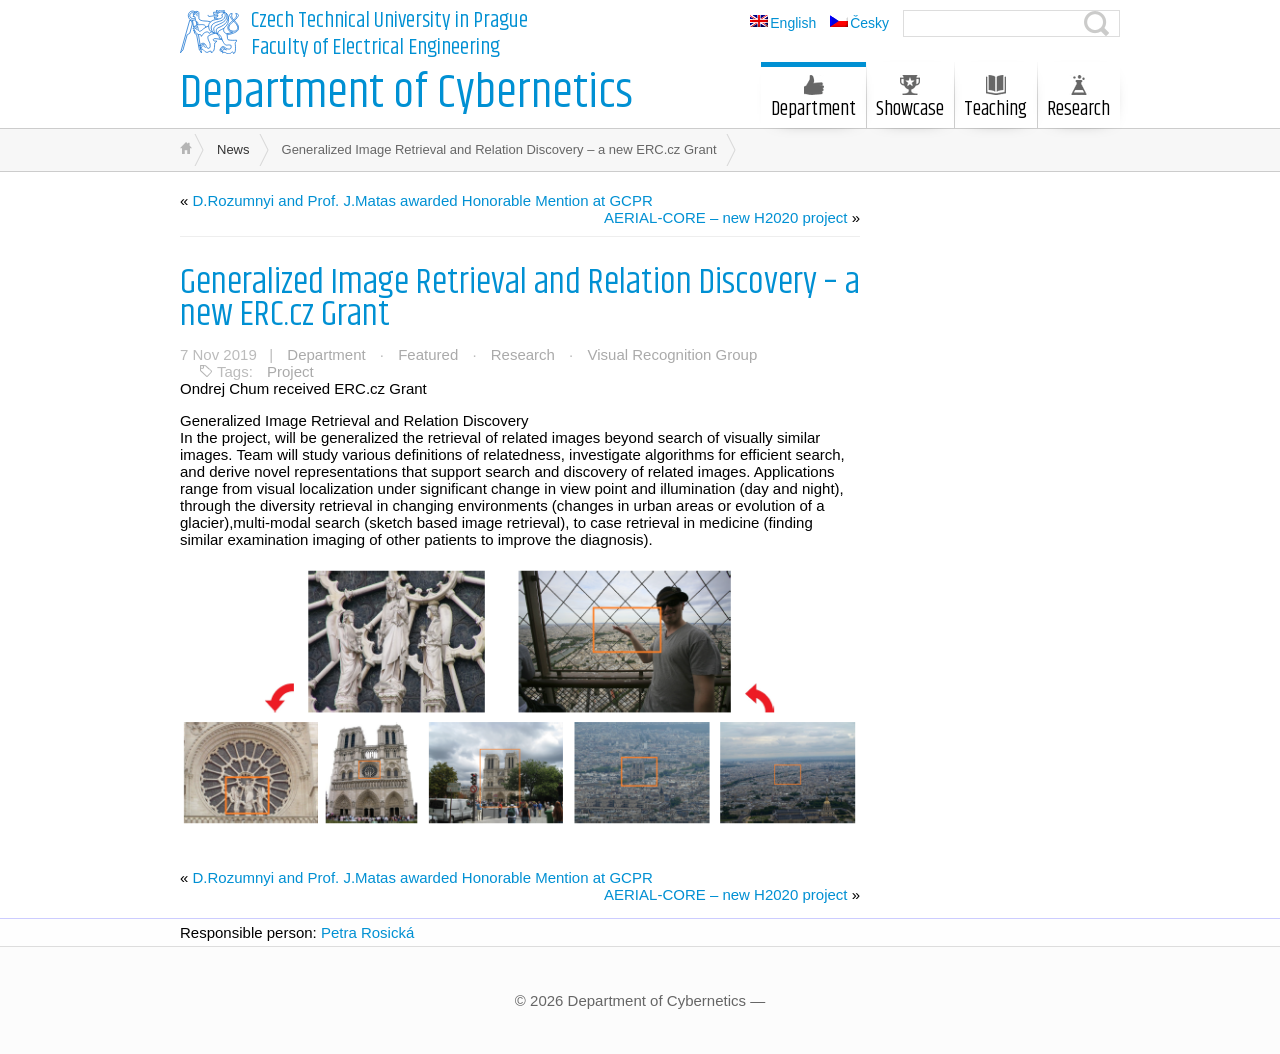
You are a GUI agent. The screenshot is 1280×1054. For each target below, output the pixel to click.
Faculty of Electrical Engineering (375, 48)
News (233, 149)
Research (1078, 100)
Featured (428, 354)
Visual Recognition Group (672, 354)
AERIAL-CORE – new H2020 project (725, 217)
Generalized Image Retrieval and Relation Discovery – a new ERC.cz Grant (520, 298)
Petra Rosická (367, 932)
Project (290, 371)
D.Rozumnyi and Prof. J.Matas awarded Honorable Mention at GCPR (423, 200)
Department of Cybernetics (406, 93)
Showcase (910, 100)
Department (813, 100)
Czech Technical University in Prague (389, 21)
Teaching (995, 100)
